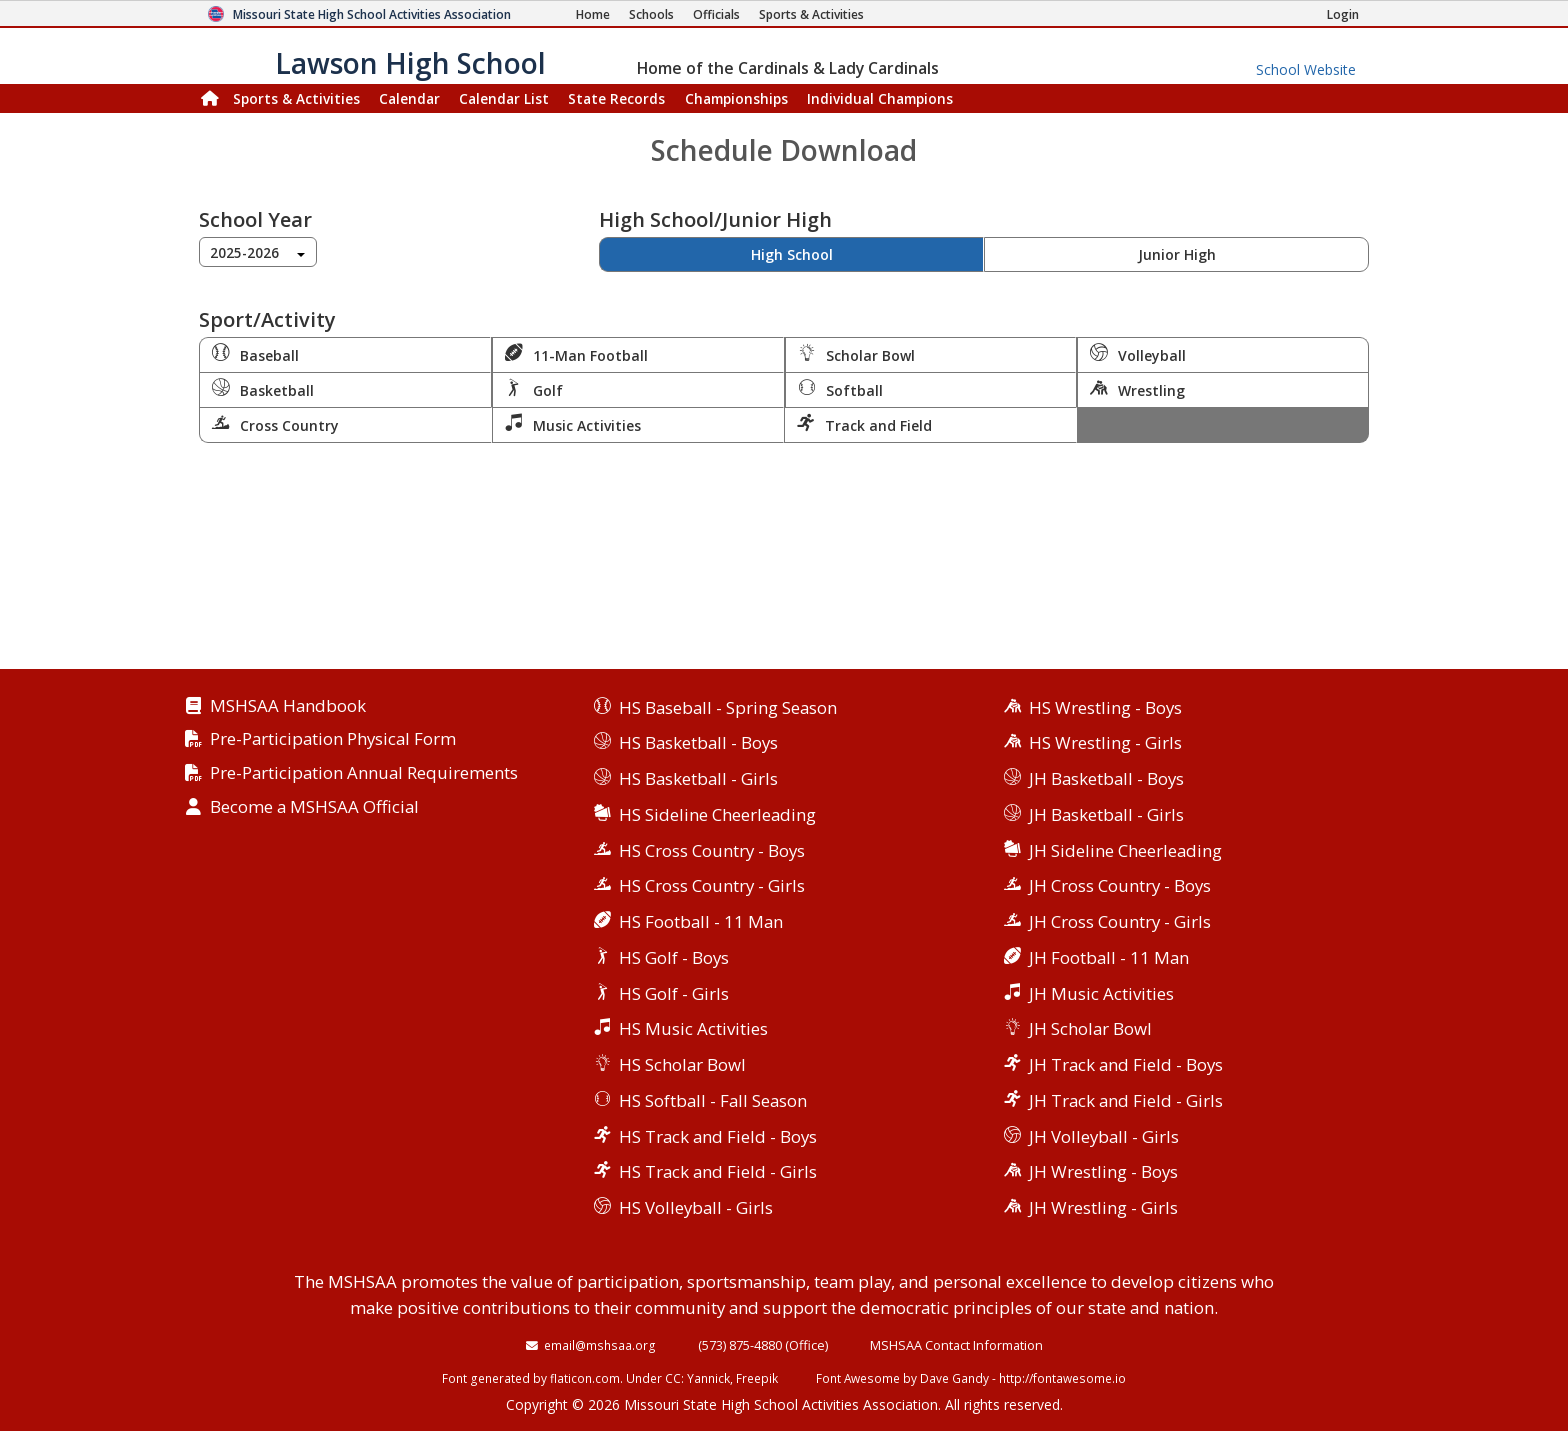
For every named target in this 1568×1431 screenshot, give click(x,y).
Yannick (708, 1378)
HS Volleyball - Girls (696, 1207)
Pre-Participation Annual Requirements (364, 773)
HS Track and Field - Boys (718, 1136)
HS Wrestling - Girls (1105, 742)
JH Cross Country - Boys (1120, 885)
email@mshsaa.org (600, 1345)
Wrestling (1137, 389)
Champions (880, 98)
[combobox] (258, 252)
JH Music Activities (1101, 993)
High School (792, 254)
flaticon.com (585, 1378)
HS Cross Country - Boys (712, 850)
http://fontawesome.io (1062, 1378)
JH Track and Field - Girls (1126, 1100)
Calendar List (504, 98)
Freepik (757, 1378)
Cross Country (275, 424)
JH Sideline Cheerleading (1125, 850)
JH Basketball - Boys (1106, 778)
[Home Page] (593, 14)
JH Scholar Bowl (1090, 1028)
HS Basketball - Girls (698, 778)
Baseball (255, 354)
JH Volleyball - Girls (1104, 1136)
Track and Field (864, 424)
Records (616, 98)
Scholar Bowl (856, 354)
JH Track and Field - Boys (1126, 1064)
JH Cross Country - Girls (1120, 921)
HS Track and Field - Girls (718, 1171)
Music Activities (573, 424)
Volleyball (1138, 354)
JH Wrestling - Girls (1103, 1207)
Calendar (409, 98)
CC (673, 1378)
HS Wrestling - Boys (1105, 707)
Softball (840, 389)
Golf (534, 389)
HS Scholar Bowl (682, 1064)
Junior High (1177, 254)
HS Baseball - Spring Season (728, 707)
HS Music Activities (693, 1028)
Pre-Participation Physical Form (333, 739)
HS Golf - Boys (674, 957)
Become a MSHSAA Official (314, 807)
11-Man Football (576, 354)
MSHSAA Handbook (288, 706)
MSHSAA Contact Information (956, 1345)
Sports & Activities (296, 98)
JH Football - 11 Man (1109, 957)
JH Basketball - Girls (1106, 814)
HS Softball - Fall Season (713, 1100)
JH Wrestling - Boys (1103, 1171)
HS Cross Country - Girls (712, 885)
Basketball (263, 389)
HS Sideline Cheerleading (717, 814)
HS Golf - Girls (674, 993)
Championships (736, 98)
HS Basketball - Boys (698, 742)
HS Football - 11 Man (701, 921)
